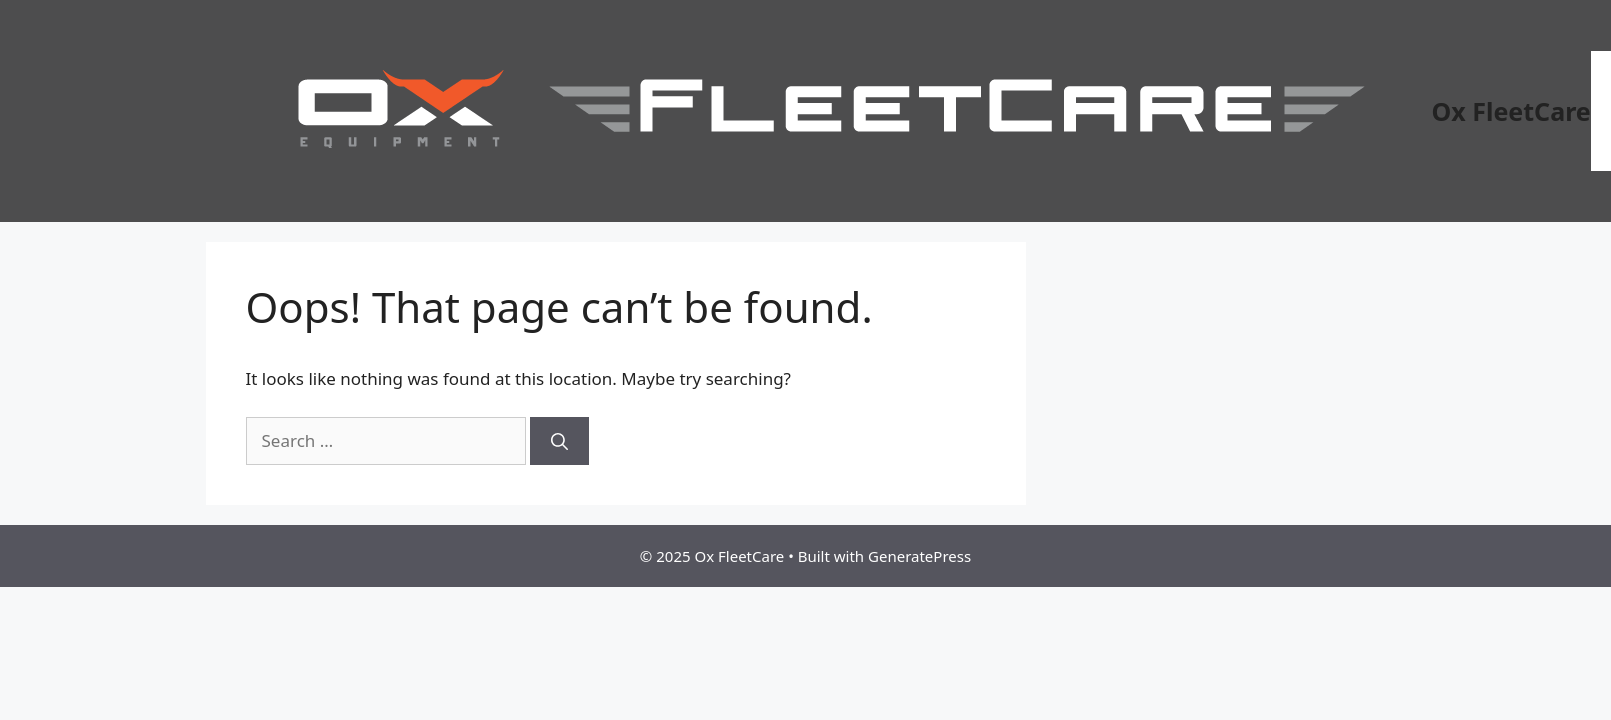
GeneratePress (919, 556)
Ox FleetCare (1511, 111)
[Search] (559, 441)
